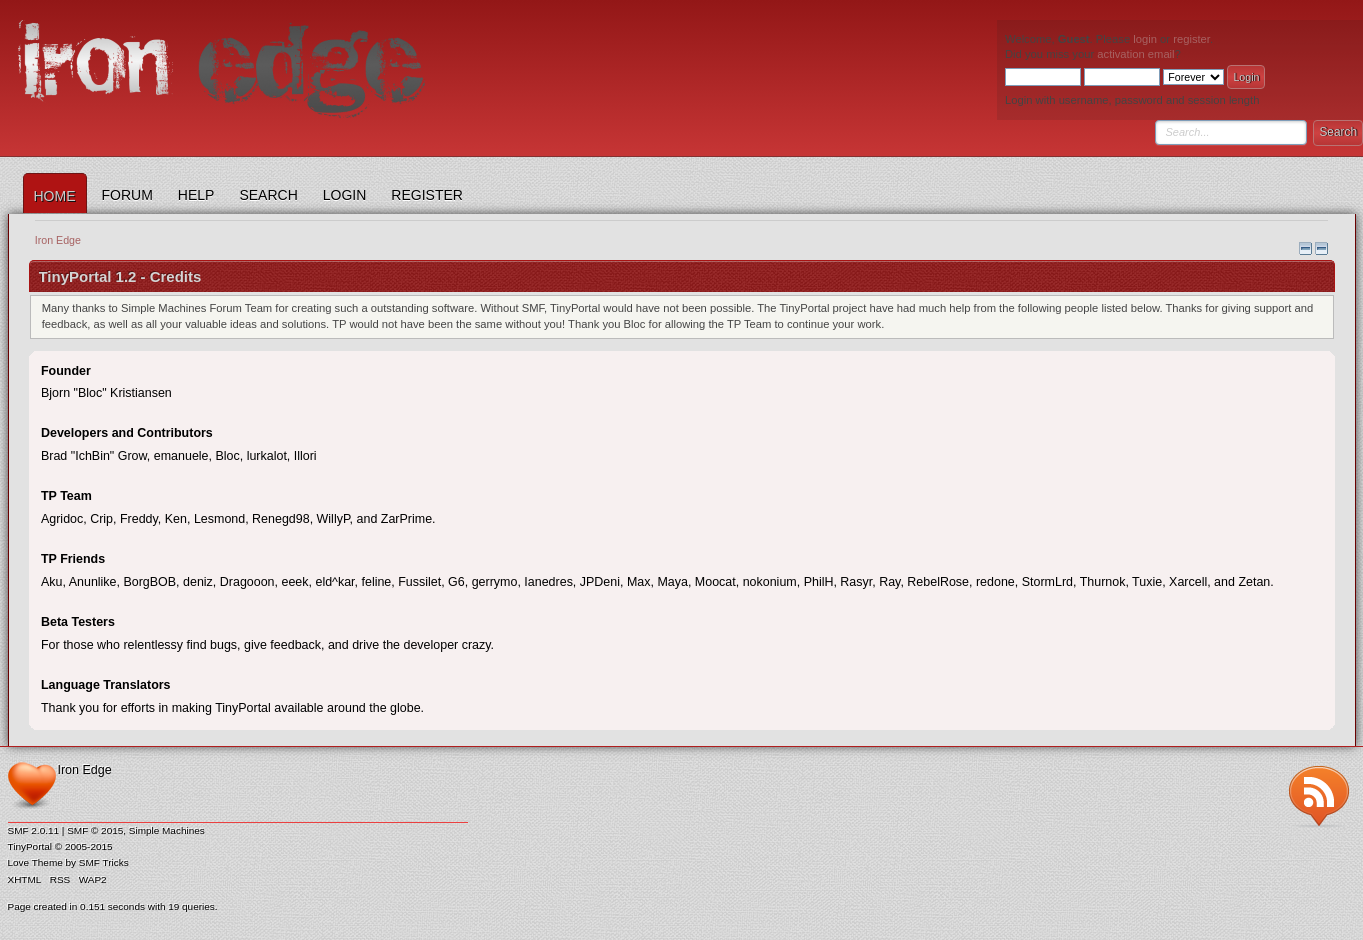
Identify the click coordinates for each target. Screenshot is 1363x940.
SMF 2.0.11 (34, 830)
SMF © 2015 (95, 830)
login (1145, 39)
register (1191, 39)
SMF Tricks (104, 862)
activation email (1135, 54)
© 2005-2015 (84, 846)
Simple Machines (167, 830)
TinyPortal (30, 846)
